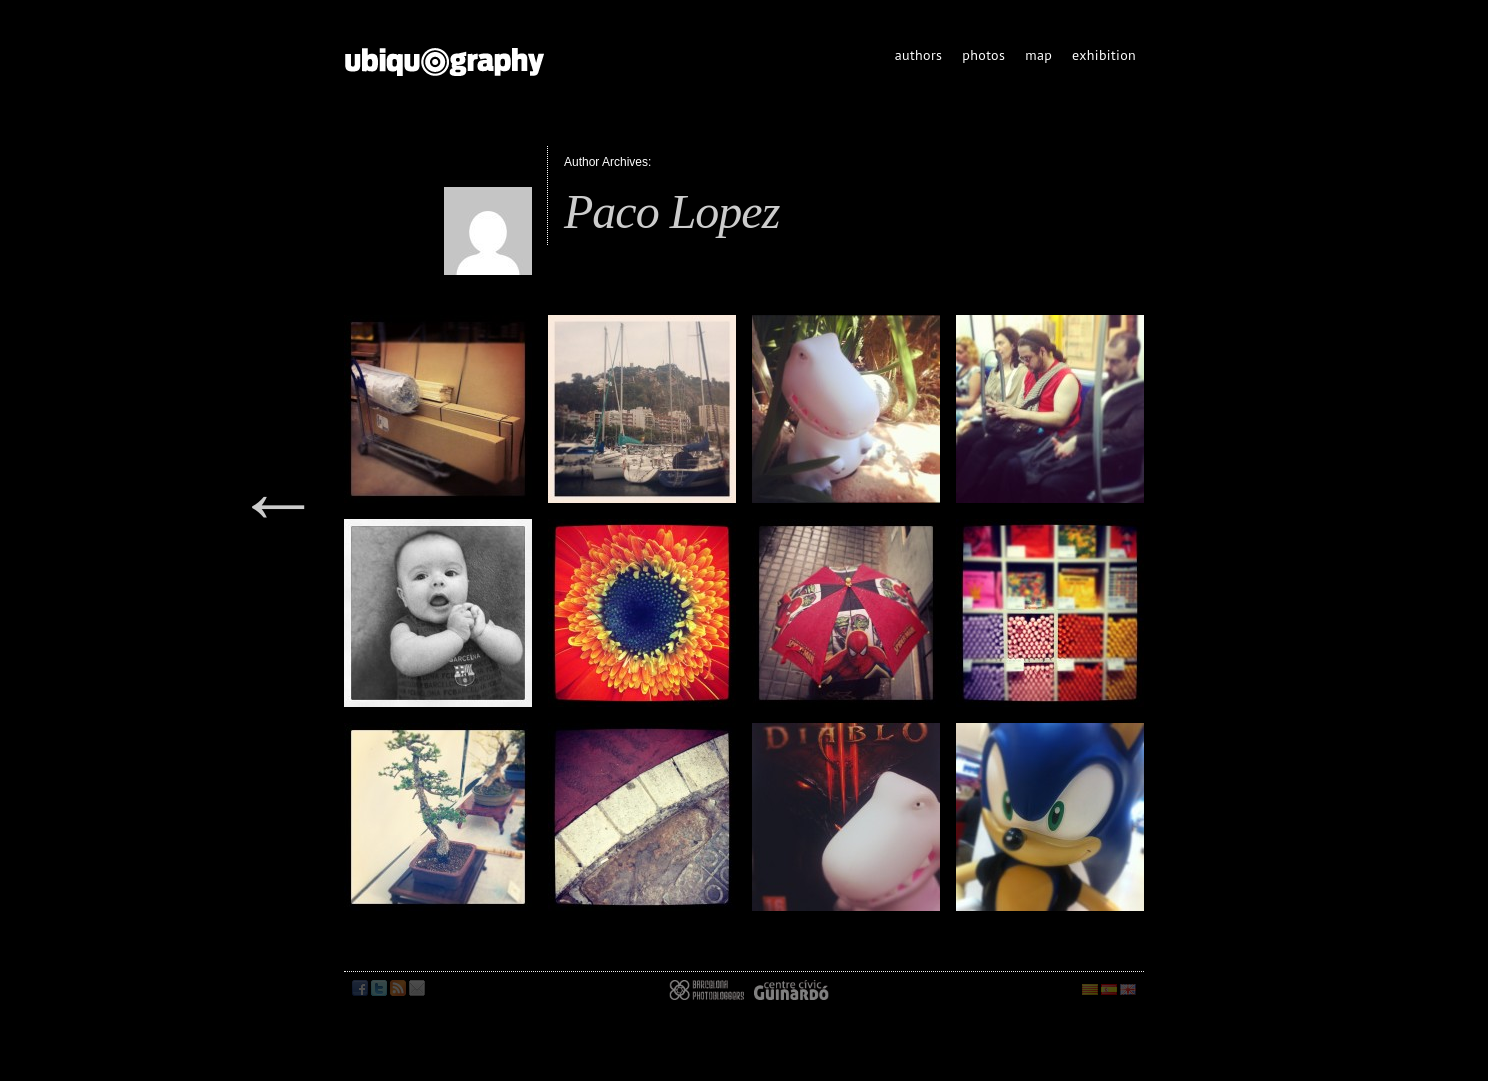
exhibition (1104, 55)
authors (919, 55)
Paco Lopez (671, 211)
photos (983, 55)
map (1038, 55)
